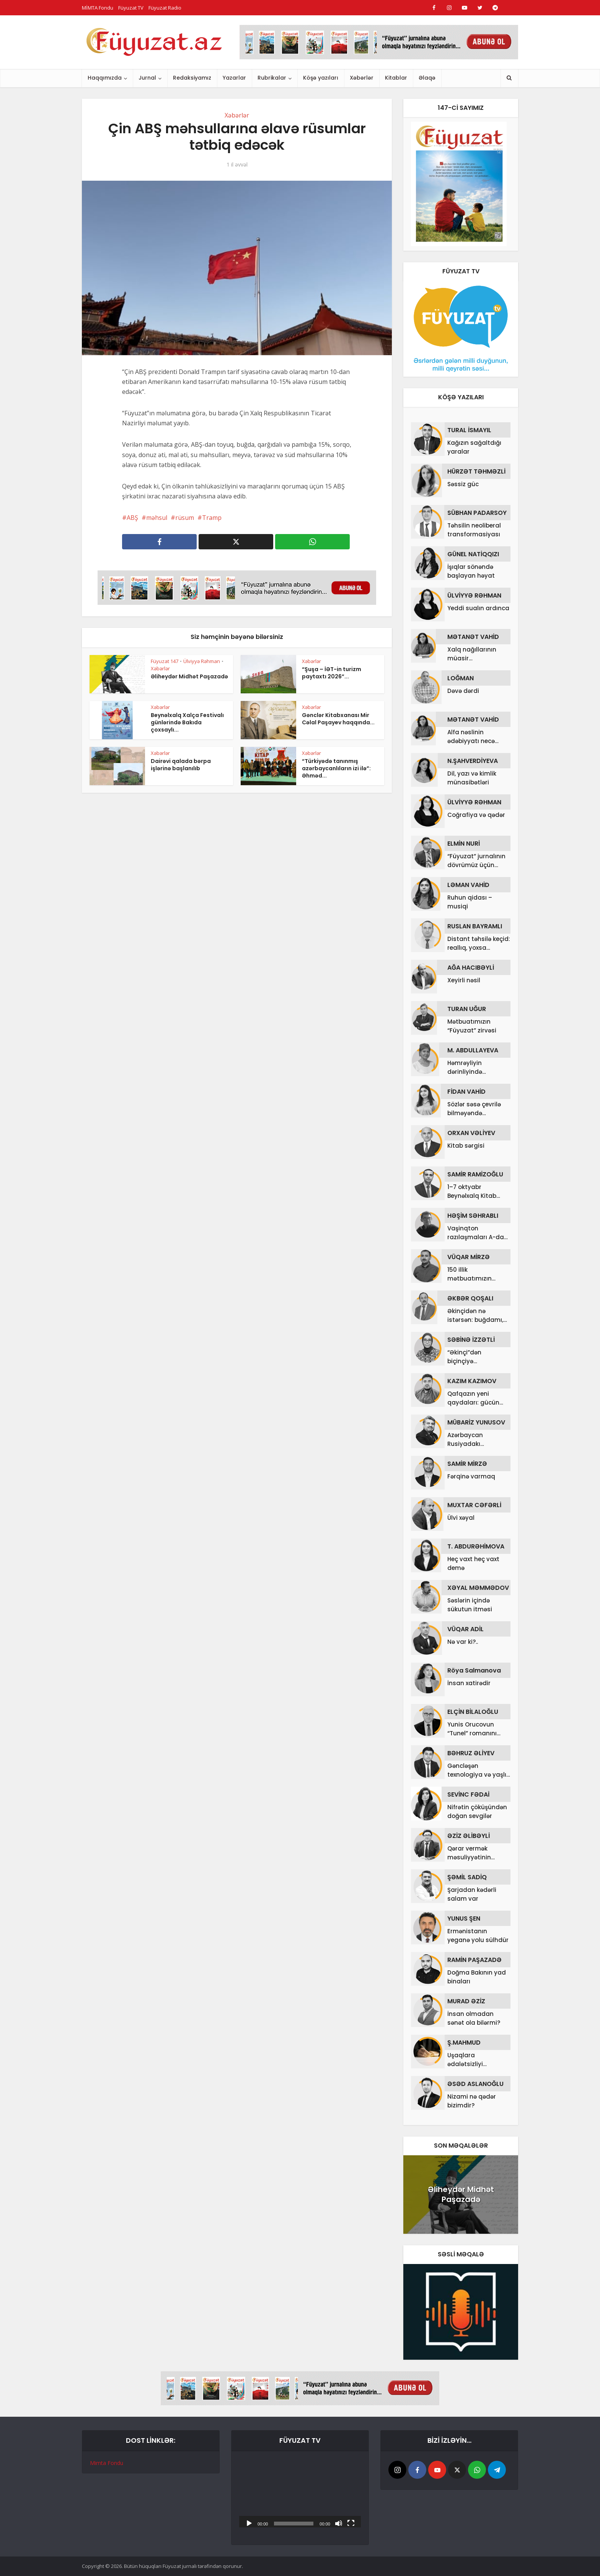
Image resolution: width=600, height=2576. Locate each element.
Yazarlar (234, 78)
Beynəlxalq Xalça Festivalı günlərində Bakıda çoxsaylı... (187, 722)
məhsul (156, 517)
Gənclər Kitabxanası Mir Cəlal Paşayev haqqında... (338, 718)
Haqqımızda (105, 78)
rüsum (184, 517)
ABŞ (132, 517)
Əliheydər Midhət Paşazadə (189, 676)
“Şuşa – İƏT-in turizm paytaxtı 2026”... (331, 672)
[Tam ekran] (351, 2523)
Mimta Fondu (106, 2463)
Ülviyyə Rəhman (201, 661)
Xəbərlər (361, 78)
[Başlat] (249, 2523)
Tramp (212, 517)
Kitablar (396, 78)
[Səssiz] (338, 2523)
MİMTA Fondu (97, 7)
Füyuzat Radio (164, 7)
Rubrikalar (272, 78)
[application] (300, 2493)
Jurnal (147, 78)
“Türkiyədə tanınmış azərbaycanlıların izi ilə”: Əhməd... (336, 768)
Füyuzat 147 (164, 661)
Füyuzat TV (130, 7)
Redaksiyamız (192, 78)
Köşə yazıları (320, 78)
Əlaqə (427, 78)
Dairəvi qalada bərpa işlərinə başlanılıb (181, 764)
